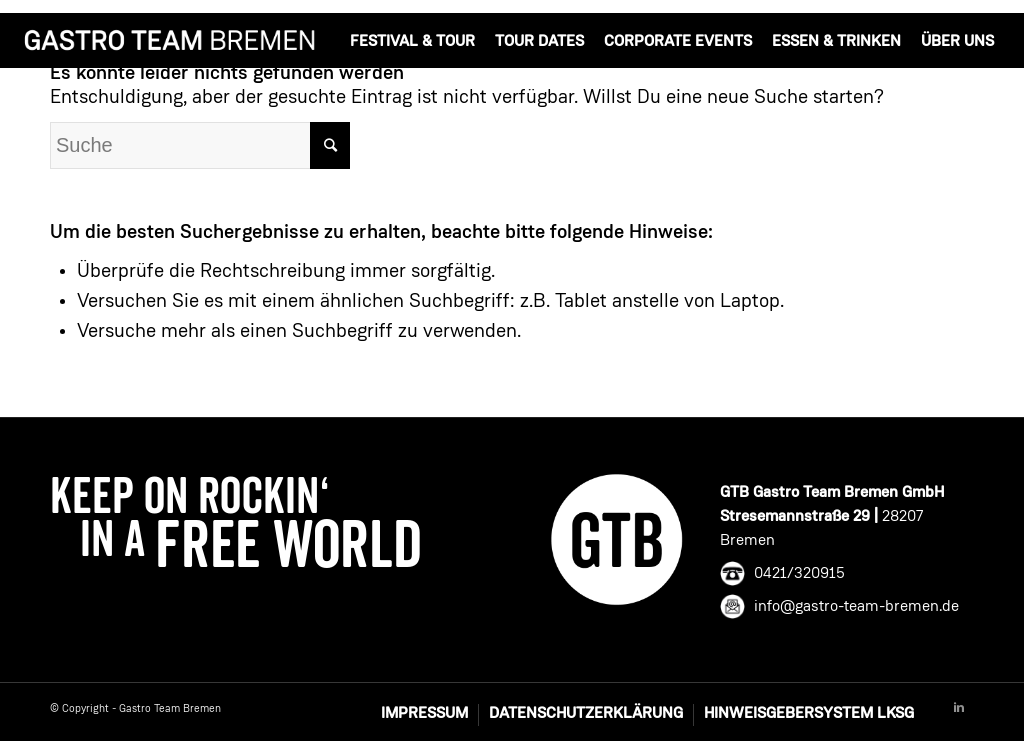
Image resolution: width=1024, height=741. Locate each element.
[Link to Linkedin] (959, 708)
